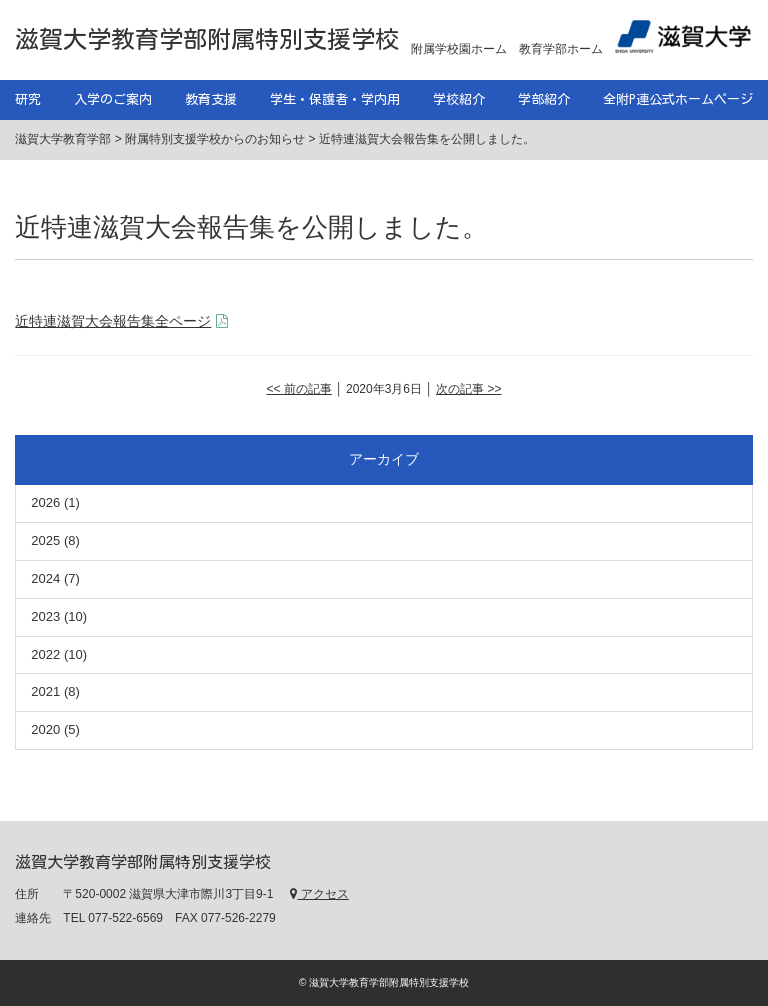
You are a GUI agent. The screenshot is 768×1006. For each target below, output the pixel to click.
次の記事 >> (468, 389)
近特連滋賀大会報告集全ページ (113, 321)
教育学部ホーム (561, 49)
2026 (45, 502)
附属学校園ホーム (459, 49)
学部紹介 (544, 99)
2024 (45, 578)
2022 (45, 654)
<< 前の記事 (298, 389)
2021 (45, 691)
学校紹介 (459, 99)
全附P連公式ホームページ (678, 99)
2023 (45, 616)
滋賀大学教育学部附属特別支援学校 (207, 39)
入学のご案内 (113, 99)
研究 (28, 99)
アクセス (319, 894)
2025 (45, 540)
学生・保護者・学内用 (335, 99)
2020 (45, 729)
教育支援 (211, 99)
